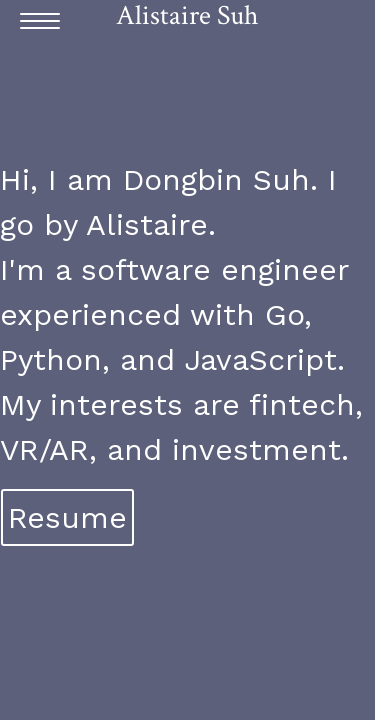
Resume (67, 517)
